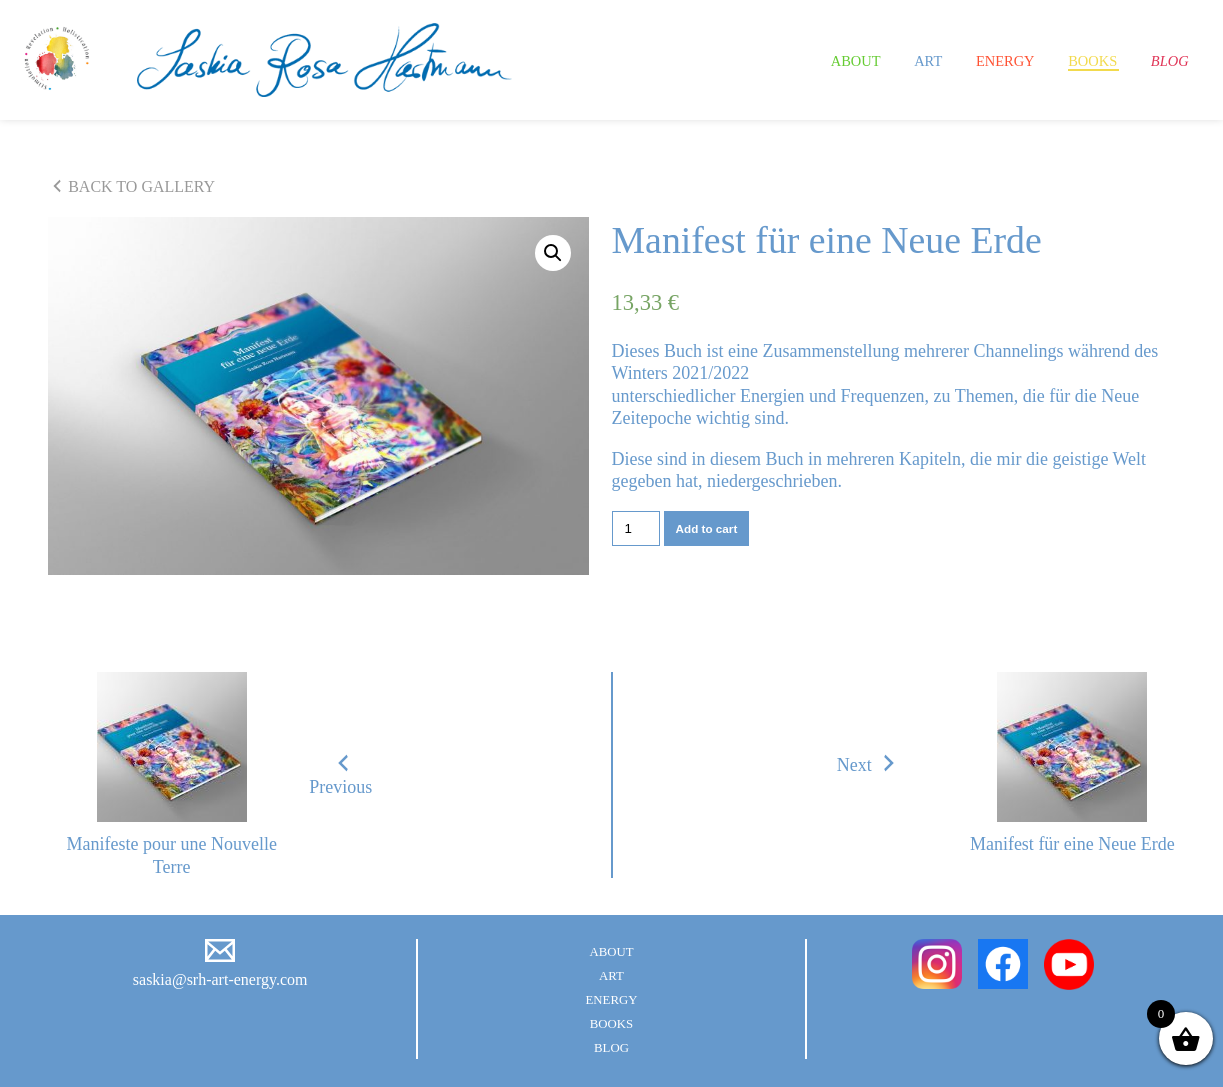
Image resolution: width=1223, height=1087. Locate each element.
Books (1077, 60)
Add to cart (707, 528)
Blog (1165, 60)
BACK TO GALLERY (131, 187)
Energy (976, 60)
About (807, 60)
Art (889, 60)
